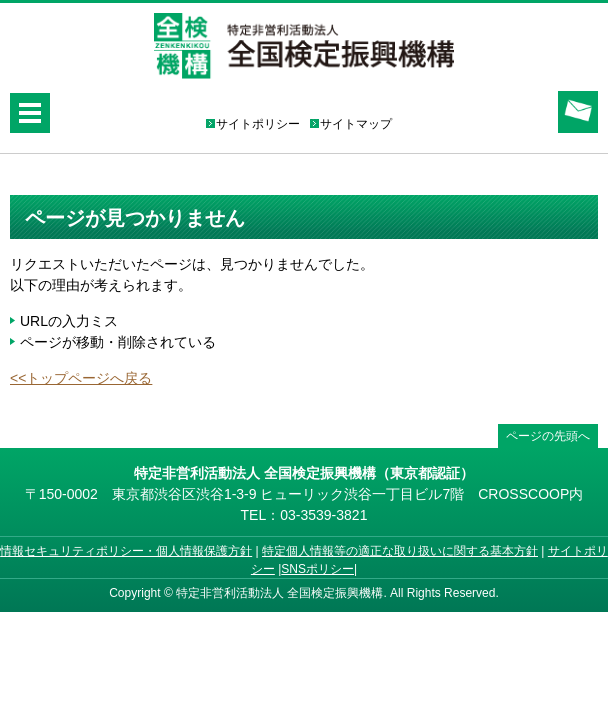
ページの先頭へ (548, 436)
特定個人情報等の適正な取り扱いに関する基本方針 (400, 551)
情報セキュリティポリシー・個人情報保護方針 (126, 551)
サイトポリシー (258, 124)
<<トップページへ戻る (81, 378)
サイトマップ (356, 124)
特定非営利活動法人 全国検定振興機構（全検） (304, 47)
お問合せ (578, 112)
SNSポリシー (317, 569)
